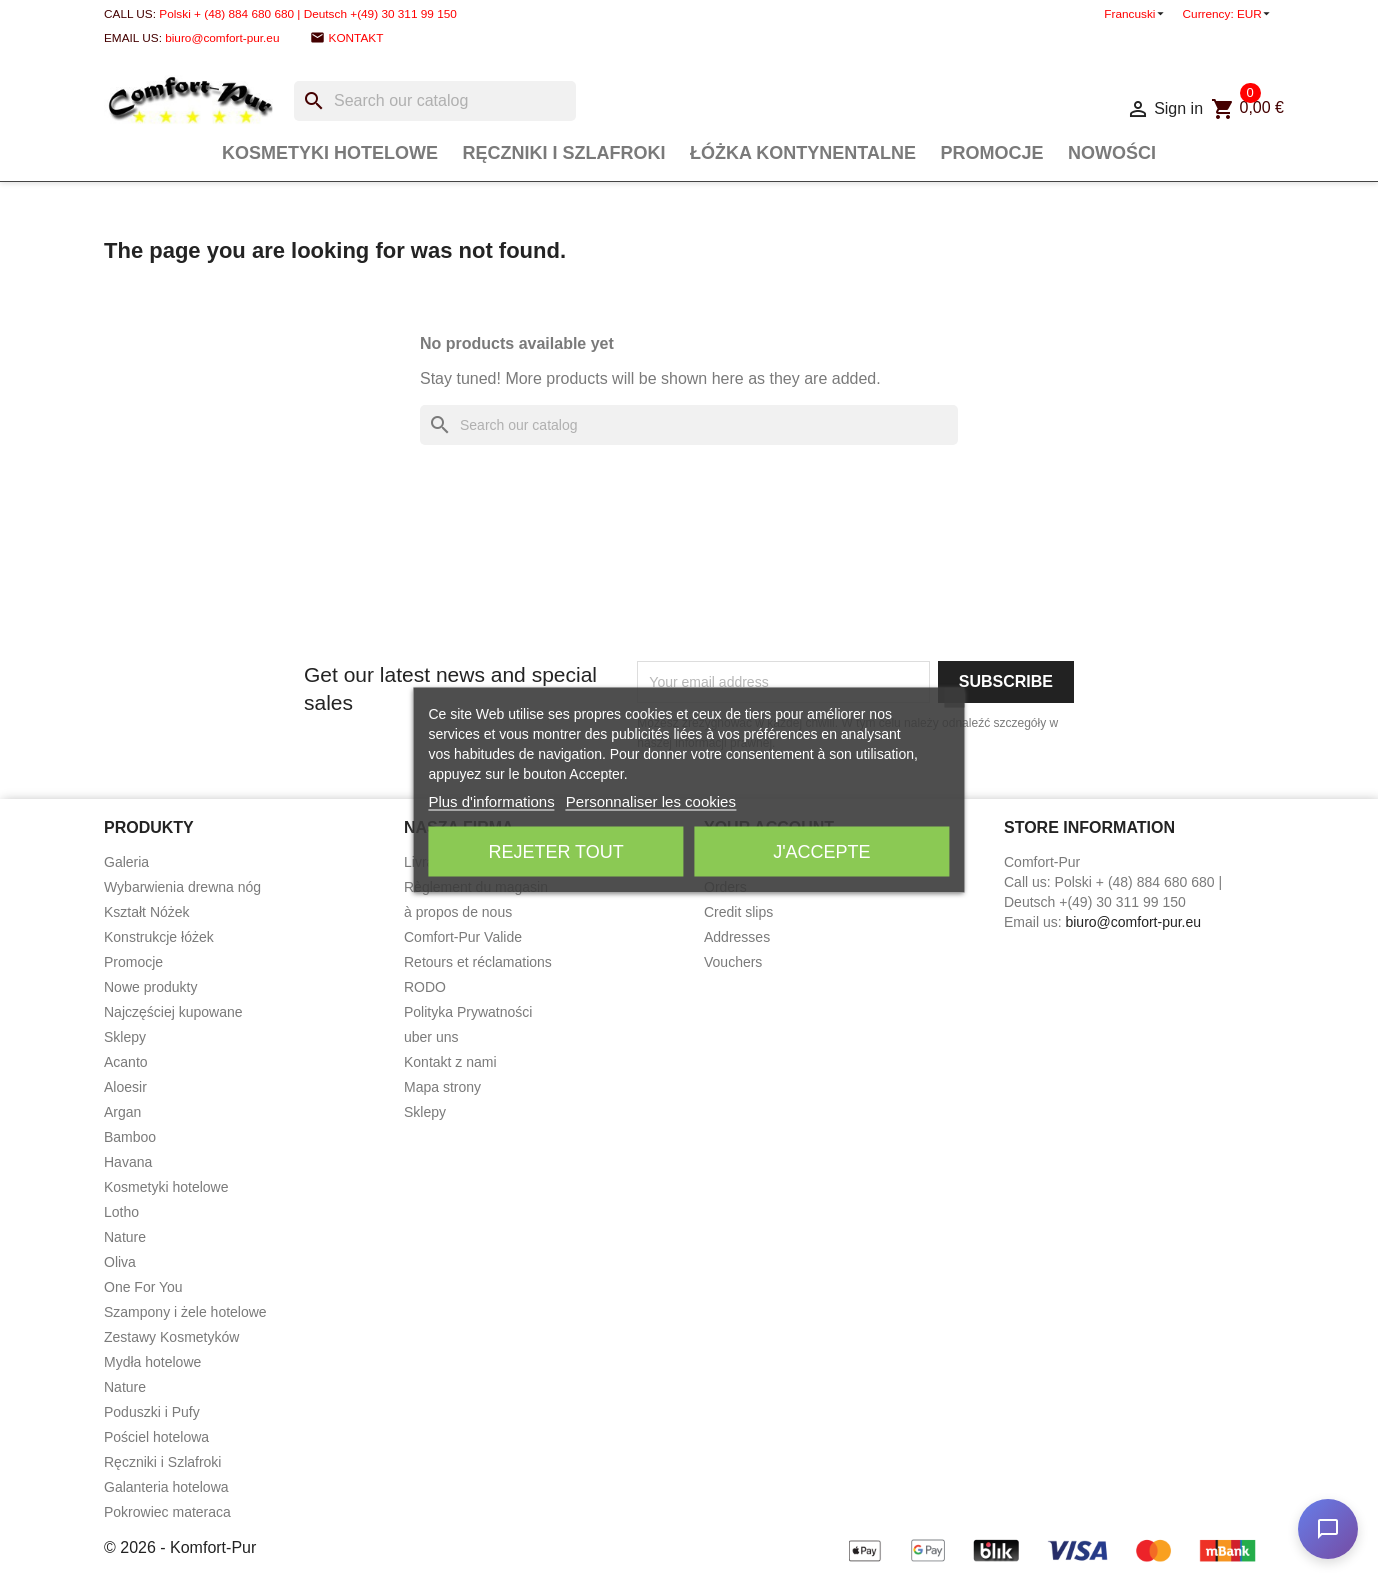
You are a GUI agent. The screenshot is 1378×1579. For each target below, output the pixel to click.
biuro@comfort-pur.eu (222, 38)
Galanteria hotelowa (166, 1487)
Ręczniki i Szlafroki (564, 153)
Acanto (126, 1062)
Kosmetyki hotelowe (330, 153)
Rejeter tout (555, 851)
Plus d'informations (491, 800)
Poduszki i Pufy (152, 1412)
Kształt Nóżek (147, 912)
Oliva (120, 1262)
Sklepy (125, 1037)
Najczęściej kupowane (173, 1012)
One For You (143, 1287)
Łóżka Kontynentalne (803, 153)
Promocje (991, 153)
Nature (125, 1237)
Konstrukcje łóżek (159, 937)
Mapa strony (442, 1087)
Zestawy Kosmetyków (171, 1337)
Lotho (121, 1212)
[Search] (435, 101)
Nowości (1112, 153)
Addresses (737, 937)
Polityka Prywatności (468, 1012)
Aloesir (125, 1087)
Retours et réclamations (478, 962)
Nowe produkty (150, 987)
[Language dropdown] (1135, 14)
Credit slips (738, 912)
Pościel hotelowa (156, 1437)
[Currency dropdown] (1255, 14)
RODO (425, 987)
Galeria (126, 862)
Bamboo (130, 1137)
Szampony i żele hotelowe (185, 1312)
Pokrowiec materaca (167, 1512)
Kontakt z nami (450, 1062)
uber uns (431, 1037)
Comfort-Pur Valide (463, 937)
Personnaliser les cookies (651, 800)
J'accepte (821, 851)
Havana (128, 1162)
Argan (122, 1112)
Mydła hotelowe (152, 1362)
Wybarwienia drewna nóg (182, 887)
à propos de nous (458, 912)
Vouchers (733, 962)
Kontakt (356, 38)
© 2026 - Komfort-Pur (180, 1547)
